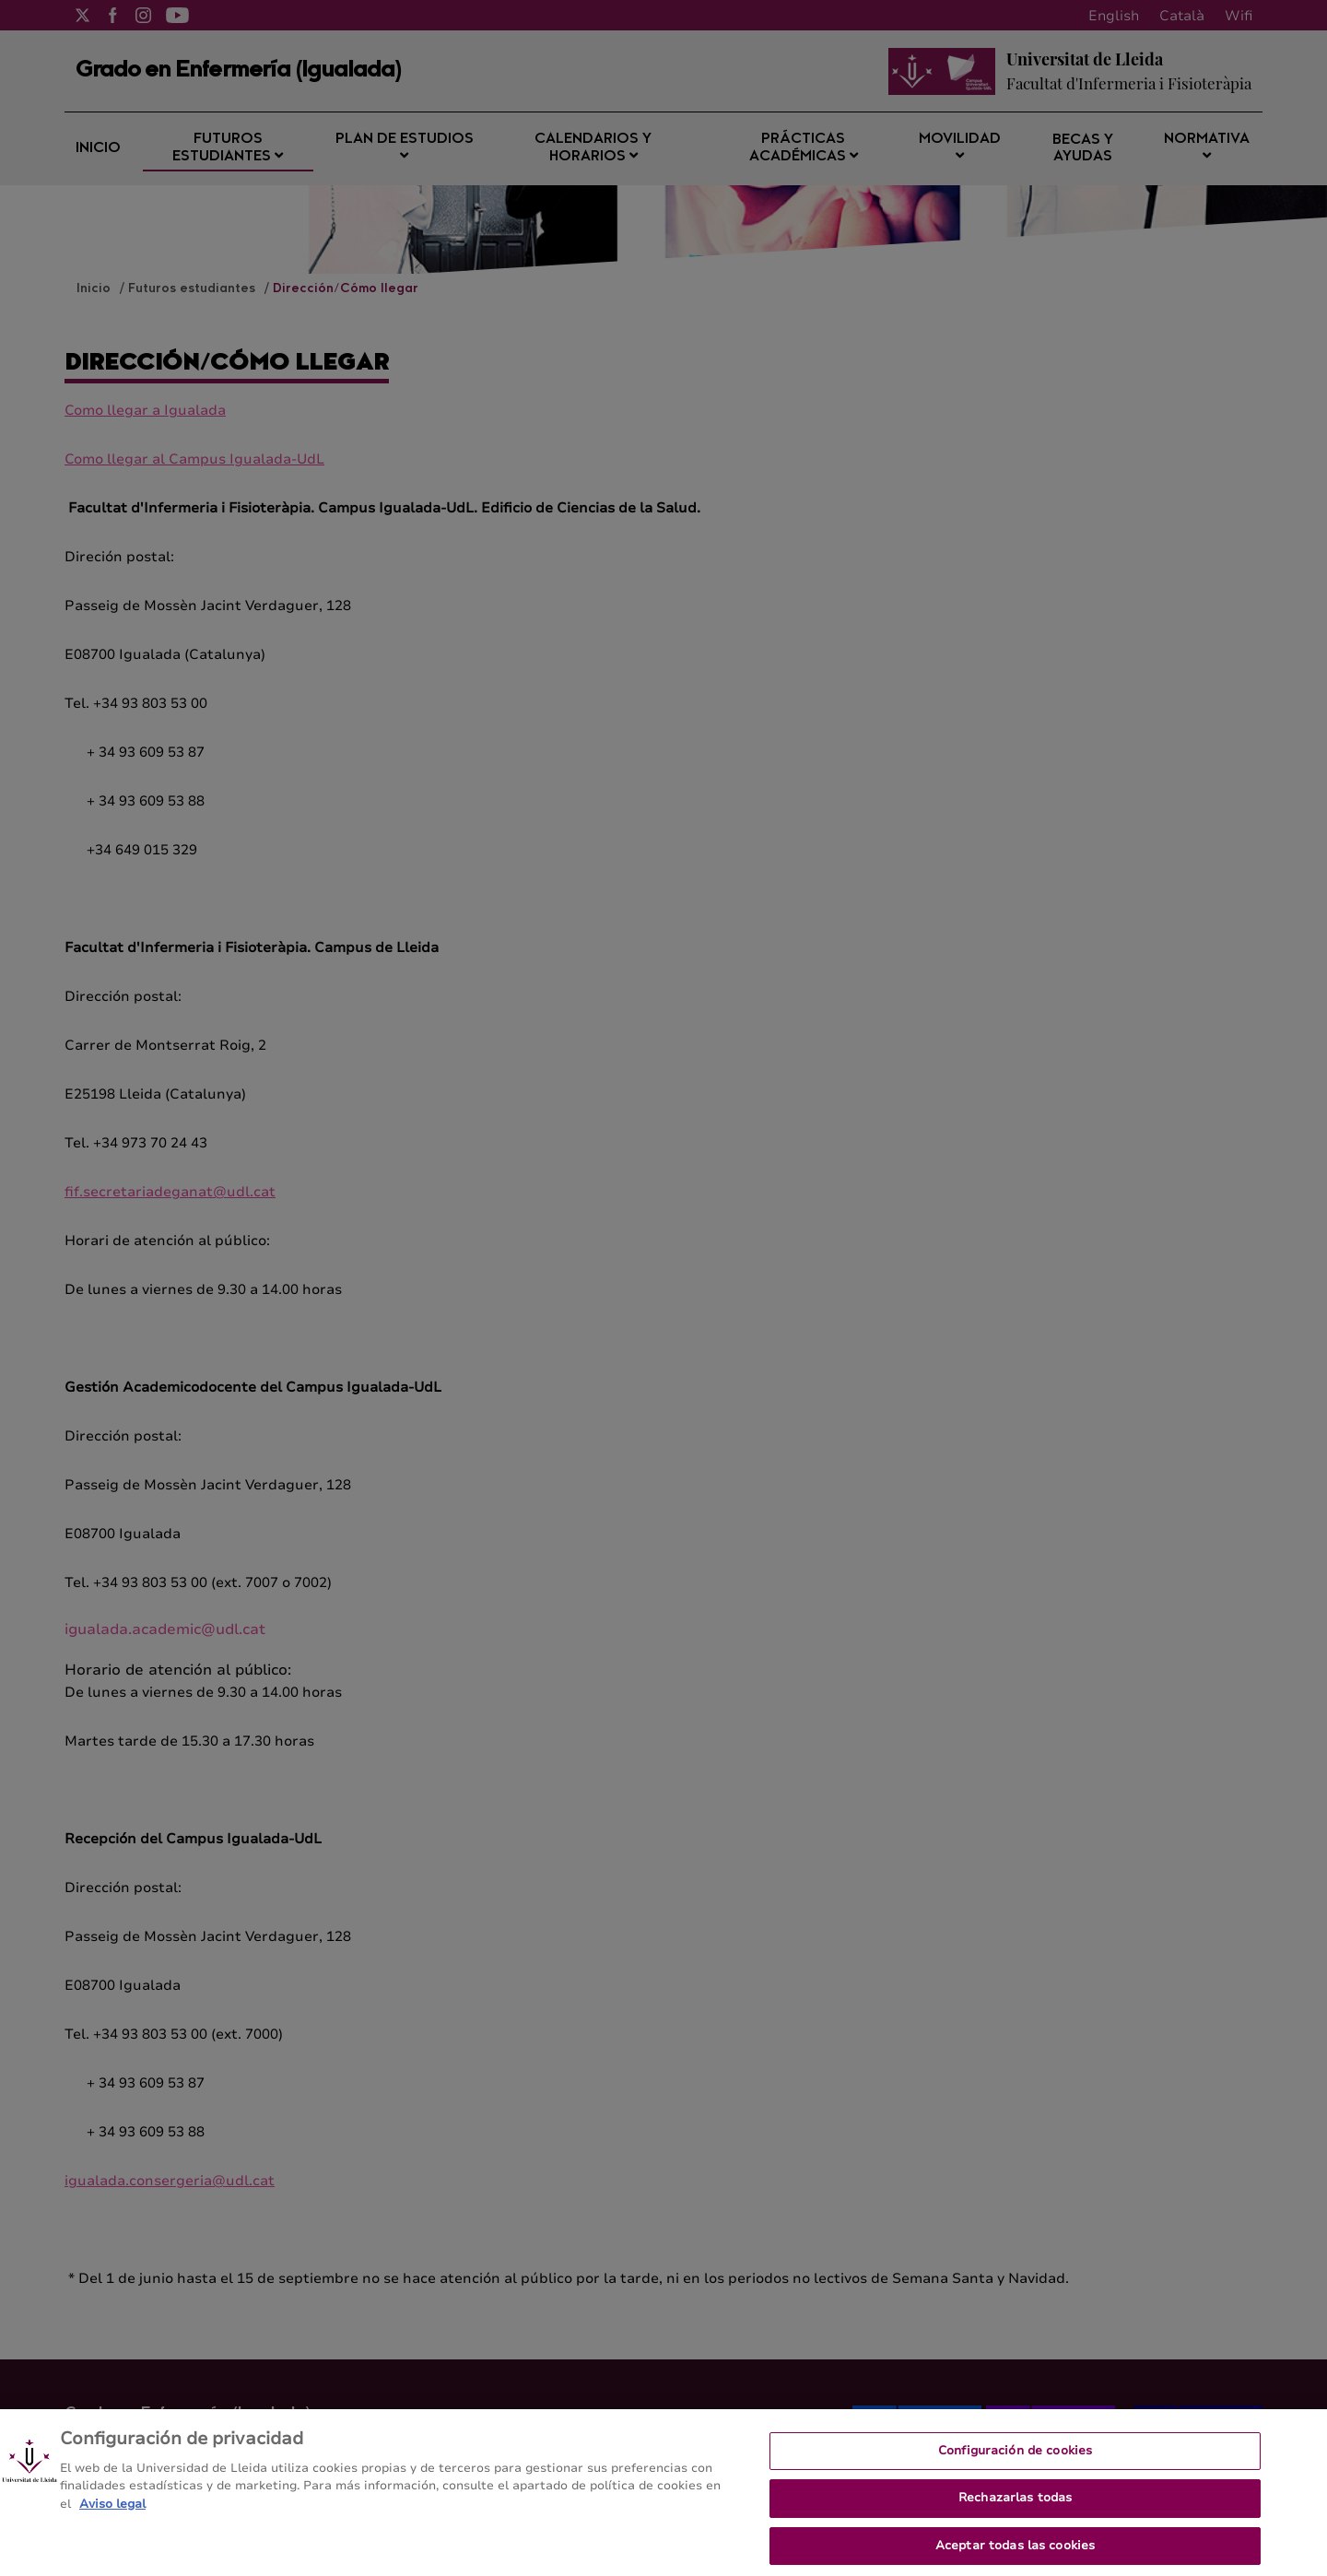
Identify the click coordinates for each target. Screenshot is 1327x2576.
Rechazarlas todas (1015, 2509)
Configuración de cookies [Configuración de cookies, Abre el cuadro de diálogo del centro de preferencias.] (1015, 2461)
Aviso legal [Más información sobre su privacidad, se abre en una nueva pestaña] (112, 2515)
